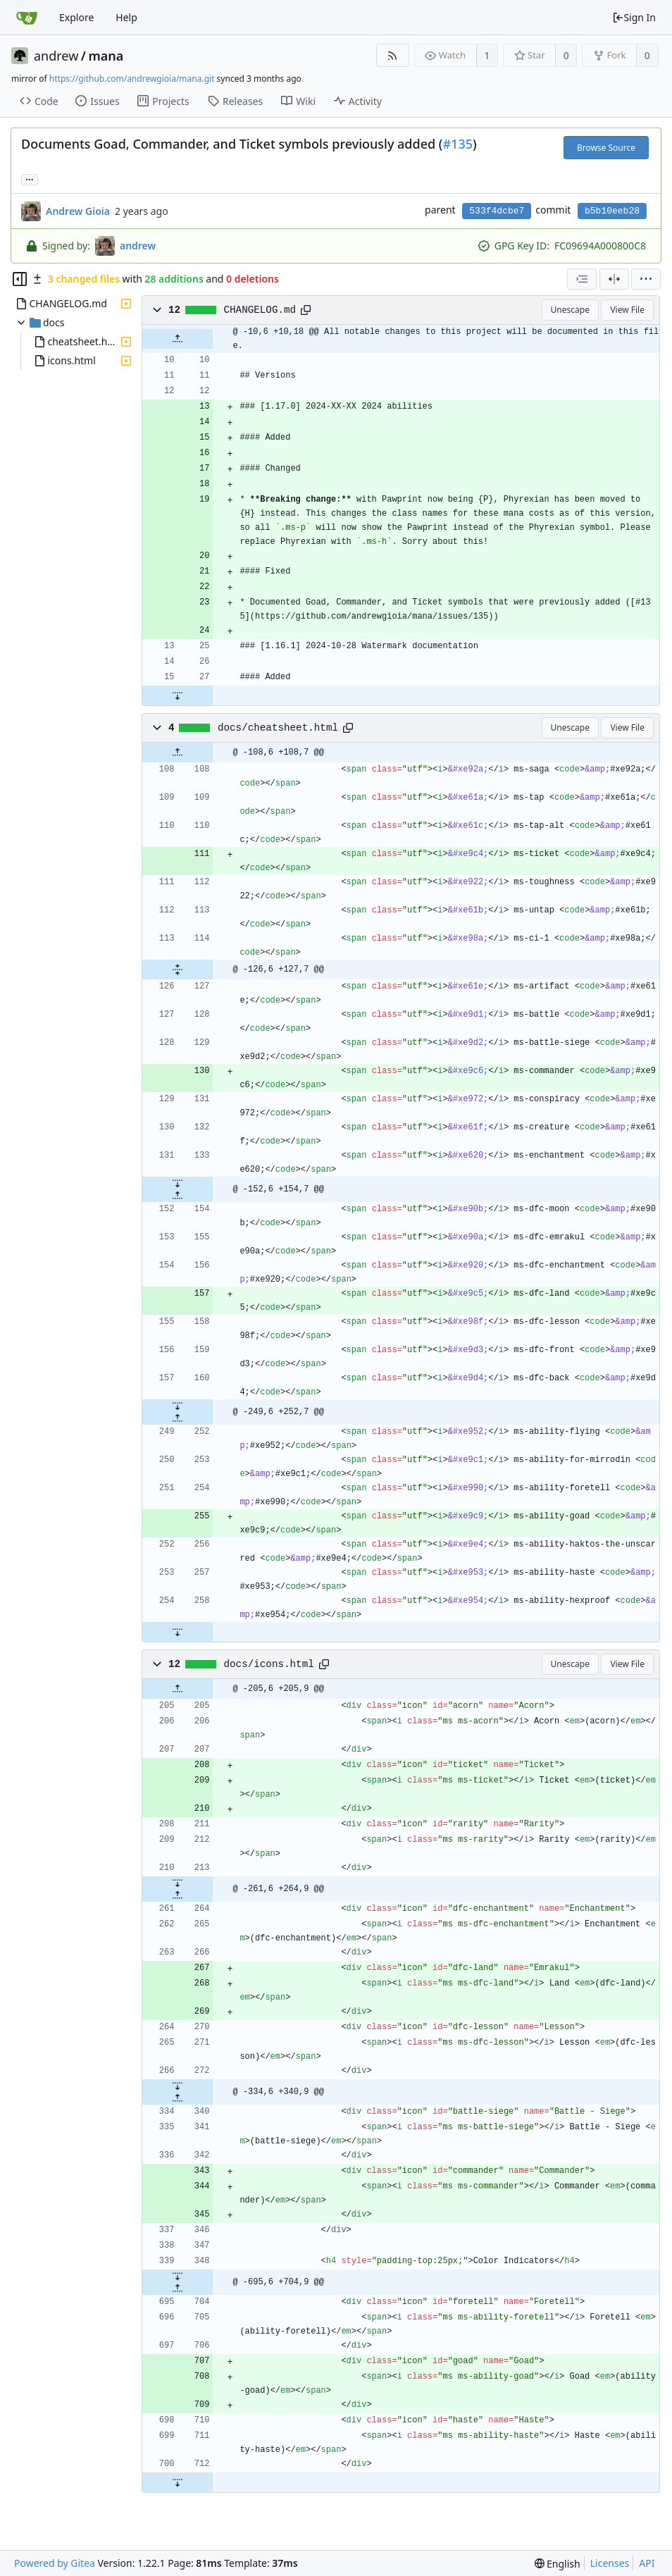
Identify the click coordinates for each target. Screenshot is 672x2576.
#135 (457, 143)
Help (126, 17)
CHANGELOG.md (260, 310)
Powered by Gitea (54, 2563)
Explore (76, 17)
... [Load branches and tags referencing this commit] (29, 178)
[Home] (26, 17)
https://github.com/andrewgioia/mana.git (132, 79)
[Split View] (614, 279)
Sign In (634, 17)
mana (106, 56)
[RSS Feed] (392, 55)
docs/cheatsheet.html (278, 727)
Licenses (610, 2563)
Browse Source (606, 148)
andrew (56, 56)
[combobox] (582, 279)
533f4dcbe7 (496, 211)
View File (627, 310)
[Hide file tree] (20, 279)
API (646, 2563)
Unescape (570, 310)
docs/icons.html (269, 1664)
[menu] (646, 279)
